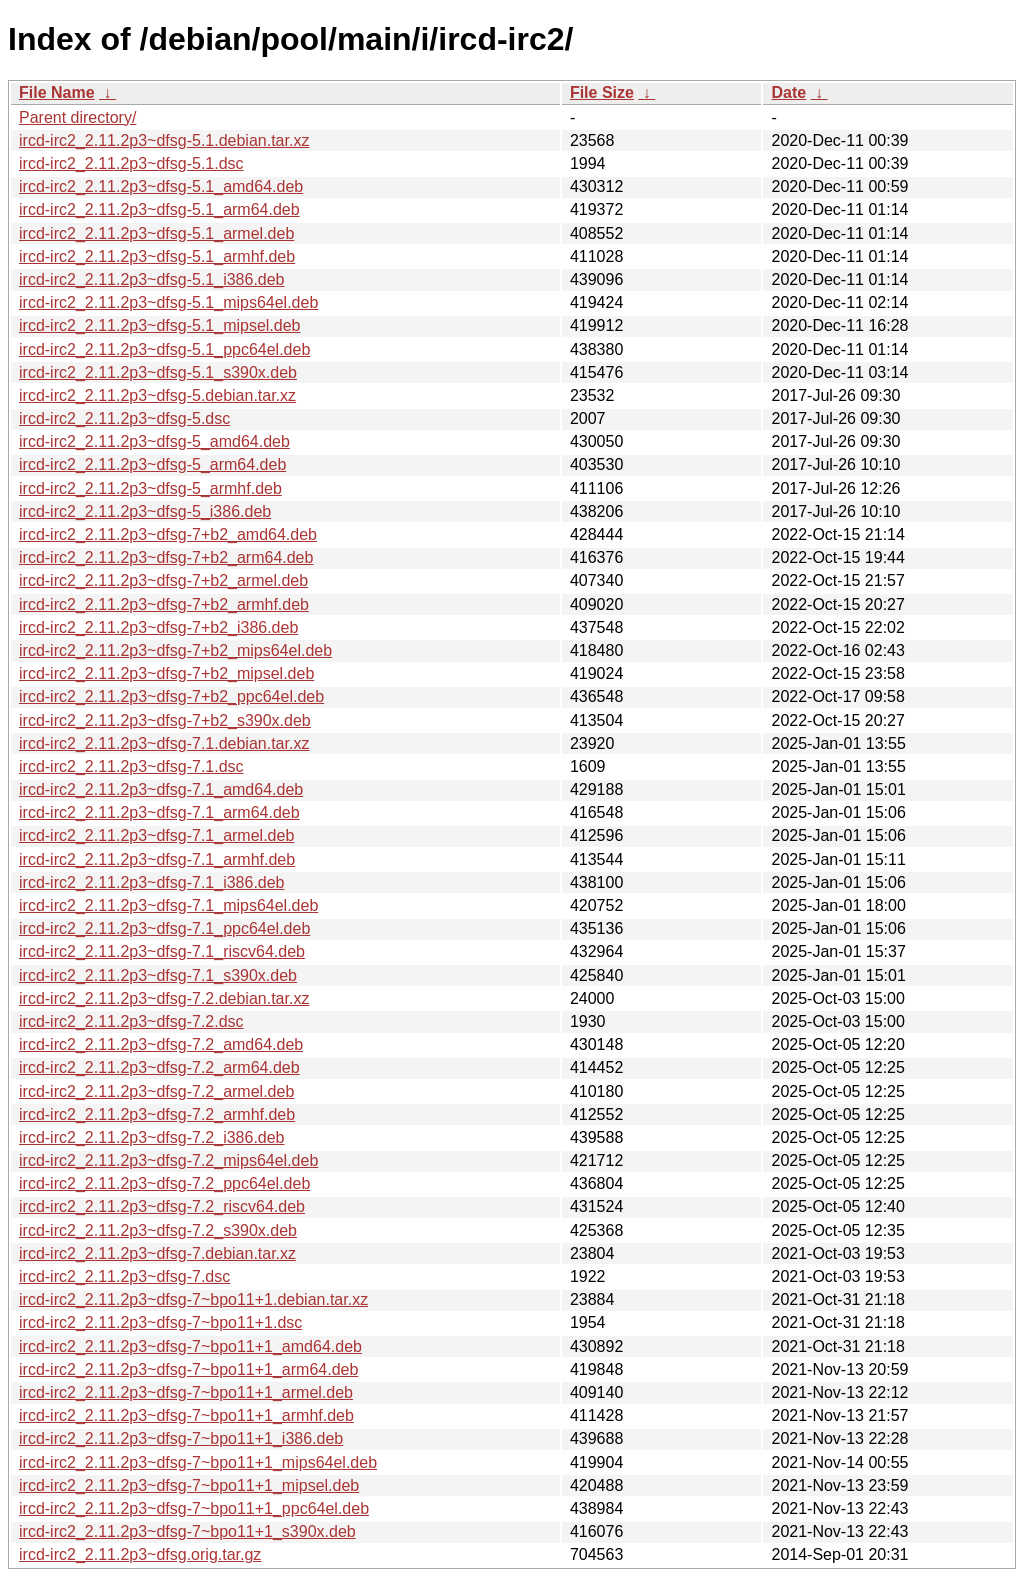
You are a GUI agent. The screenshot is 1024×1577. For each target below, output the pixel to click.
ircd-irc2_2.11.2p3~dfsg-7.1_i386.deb (152, 882)
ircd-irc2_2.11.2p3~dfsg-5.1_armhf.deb (157, 256)
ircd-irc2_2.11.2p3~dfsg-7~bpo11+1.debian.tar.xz (193, 1299)
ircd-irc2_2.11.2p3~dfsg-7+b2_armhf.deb (164, 604)
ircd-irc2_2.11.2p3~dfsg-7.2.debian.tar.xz (164, 998)
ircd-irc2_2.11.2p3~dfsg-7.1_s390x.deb (158, 975)
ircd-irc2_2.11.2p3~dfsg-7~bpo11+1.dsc (160, 1322)
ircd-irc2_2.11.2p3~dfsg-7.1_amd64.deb (161, 789)
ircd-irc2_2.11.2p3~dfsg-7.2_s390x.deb (158, 1230)
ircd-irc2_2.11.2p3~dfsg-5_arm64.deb (152, 464)
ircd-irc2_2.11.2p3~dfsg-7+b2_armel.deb (163, 580)
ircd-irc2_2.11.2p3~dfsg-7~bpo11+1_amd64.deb (190, 1346)
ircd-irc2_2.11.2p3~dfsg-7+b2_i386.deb (158, 627)
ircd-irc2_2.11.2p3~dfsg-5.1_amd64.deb (161, 186)
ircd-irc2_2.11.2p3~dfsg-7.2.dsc (131, 1021)
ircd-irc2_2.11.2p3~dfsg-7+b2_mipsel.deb (166, 673)
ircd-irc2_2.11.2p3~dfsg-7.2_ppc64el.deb (164, 1183)
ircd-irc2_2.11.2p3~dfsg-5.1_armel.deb (156, 233)
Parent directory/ (77, 117)
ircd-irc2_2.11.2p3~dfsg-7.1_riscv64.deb (162, 951)
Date (788, 92)
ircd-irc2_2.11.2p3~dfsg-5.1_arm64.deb (159, 209)
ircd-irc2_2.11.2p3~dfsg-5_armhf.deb (150, 488)
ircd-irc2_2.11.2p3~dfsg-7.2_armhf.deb (157, 1114)
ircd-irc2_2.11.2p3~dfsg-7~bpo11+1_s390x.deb (187, 1531)
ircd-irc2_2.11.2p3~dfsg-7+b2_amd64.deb (168, 534)
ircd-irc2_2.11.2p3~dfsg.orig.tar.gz (140, 1554)
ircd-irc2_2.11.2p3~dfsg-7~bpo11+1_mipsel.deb (189, 1485)
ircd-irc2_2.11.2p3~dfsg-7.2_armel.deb (156, 1091)
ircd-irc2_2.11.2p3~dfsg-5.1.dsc (131, 163)
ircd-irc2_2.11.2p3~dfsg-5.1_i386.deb (152, 279)
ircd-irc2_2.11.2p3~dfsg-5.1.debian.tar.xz (164, 140)
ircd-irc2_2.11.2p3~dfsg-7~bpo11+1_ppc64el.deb (194, 1508)
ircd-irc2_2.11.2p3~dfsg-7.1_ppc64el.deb (164, 928)
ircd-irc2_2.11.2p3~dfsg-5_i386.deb (145, 511)
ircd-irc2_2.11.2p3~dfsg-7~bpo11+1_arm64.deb (188, 1369)
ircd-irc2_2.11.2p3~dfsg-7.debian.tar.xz (157, 1253)
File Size (602, 92)
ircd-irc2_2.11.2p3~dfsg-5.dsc (124, 418)
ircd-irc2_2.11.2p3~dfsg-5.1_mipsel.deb (160, 325)
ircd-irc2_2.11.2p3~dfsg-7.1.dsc (131, 766)
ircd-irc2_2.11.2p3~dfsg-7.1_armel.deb (156, 835)
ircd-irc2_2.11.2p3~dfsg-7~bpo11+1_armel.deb (186, 1392)
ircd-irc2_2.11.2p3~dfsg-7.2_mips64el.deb (168, 1160)
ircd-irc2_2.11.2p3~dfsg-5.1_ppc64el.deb (164, 349)
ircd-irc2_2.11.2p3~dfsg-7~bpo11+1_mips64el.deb (198, 1462)
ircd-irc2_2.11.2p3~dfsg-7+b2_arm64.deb (166, 557)
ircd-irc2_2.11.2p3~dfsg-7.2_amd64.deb (161, 1044)
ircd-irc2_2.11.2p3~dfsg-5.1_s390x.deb (158, 372)
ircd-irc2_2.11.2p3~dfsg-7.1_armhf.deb (157, 859)
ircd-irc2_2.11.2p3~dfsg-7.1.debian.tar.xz (164, 743)
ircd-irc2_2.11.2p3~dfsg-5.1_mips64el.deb (168, 302)
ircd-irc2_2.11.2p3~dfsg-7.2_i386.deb (152, 1137)
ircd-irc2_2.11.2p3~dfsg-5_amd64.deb (154, 441)
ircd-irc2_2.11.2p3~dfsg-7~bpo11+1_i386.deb (181, 1438)
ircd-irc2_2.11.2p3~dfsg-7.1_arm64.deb (159, 812)
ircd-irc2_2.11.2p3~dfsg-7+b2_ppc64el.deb (171, 696)
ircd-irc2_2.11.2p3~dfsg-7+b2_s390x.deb (165, 720)
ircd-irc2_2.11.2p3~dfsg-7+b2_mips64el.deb (175, 650)
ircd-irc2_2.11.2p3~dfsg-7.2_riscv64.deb (162, 1206)
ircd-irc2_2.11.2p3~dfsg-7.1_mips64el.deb (168, 905)
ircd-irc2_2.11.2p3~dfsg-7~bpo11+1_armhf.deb (186, 1415)
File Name (57, 92)
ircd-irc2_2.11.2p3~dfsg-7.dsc (124, 1276)
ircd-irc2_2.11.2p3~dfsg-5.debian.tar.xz (157, 395)
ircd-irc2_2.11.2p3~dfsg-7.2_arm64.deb (159, 1067)
